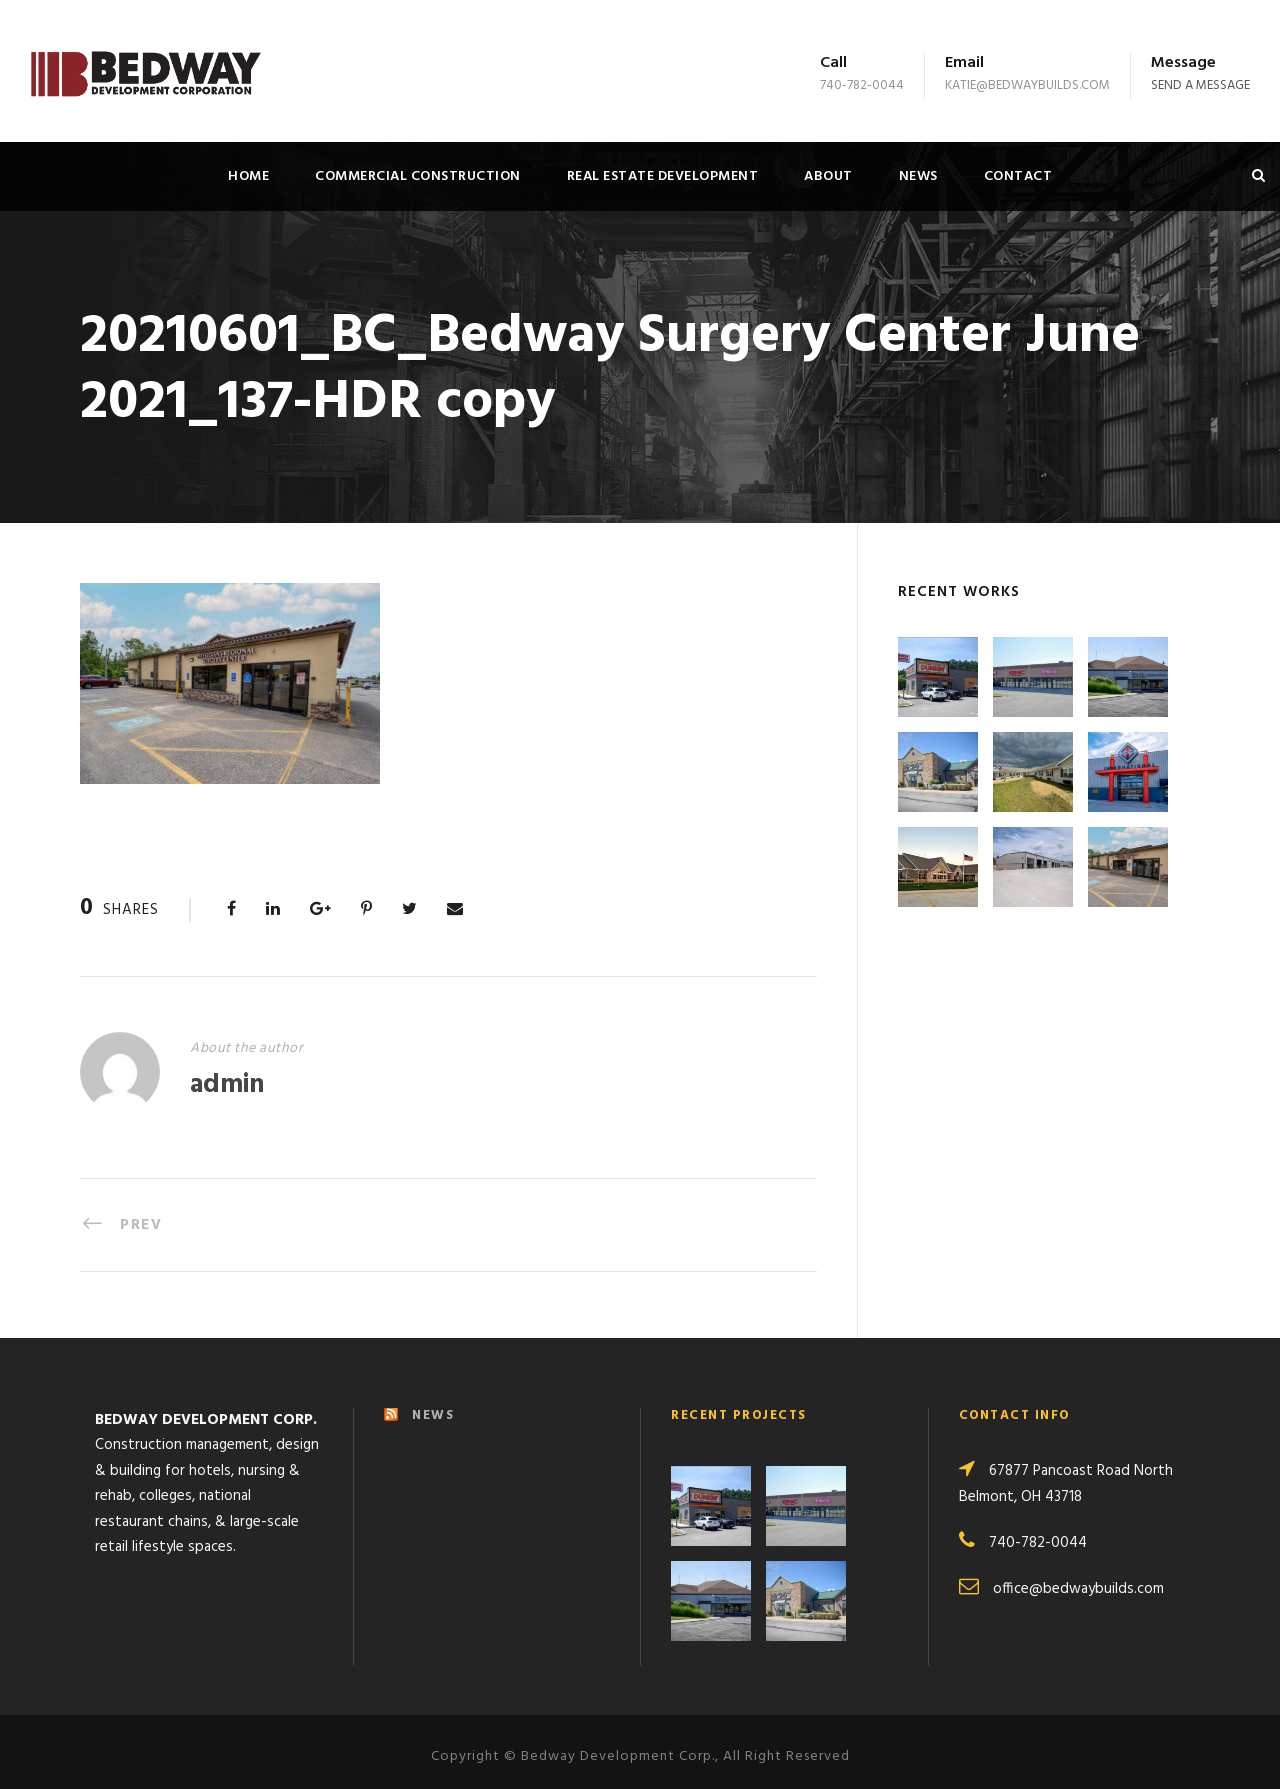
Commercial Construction (418, 176)
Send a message (1200, 85)
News (918, 176)
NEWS (433, 1404)
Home (248, 176)
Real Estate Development (663, 176)
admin (227, 1085)
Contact (1018, 176)
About (828, 176)
